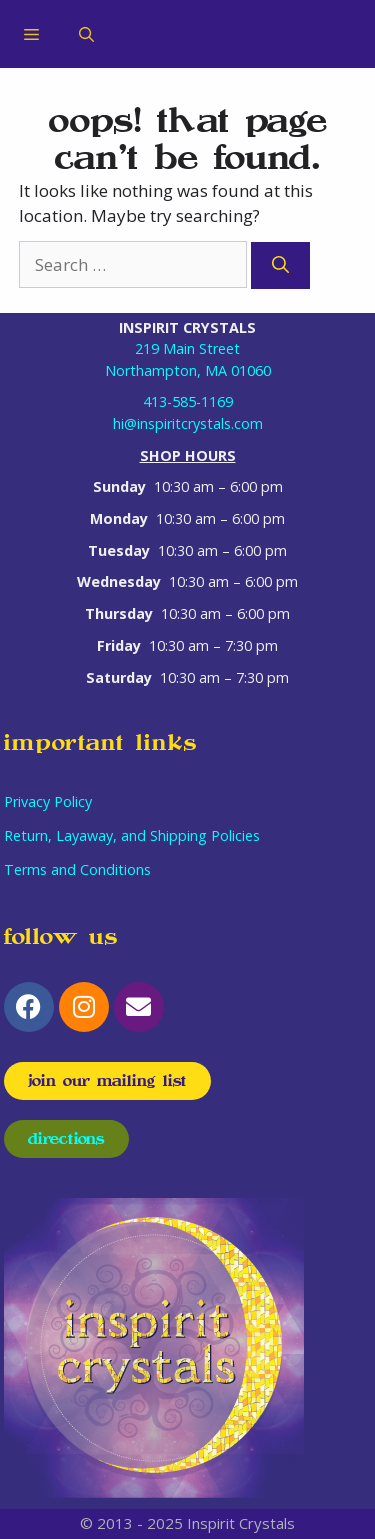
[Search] (280, 266)
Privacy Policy (48, 801)
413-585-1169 (188, 401)
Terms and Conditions (77, 869)
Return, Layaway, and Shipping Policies (132, 835)
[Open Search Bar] (86, 34)
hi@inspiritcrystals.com (188, 423)
